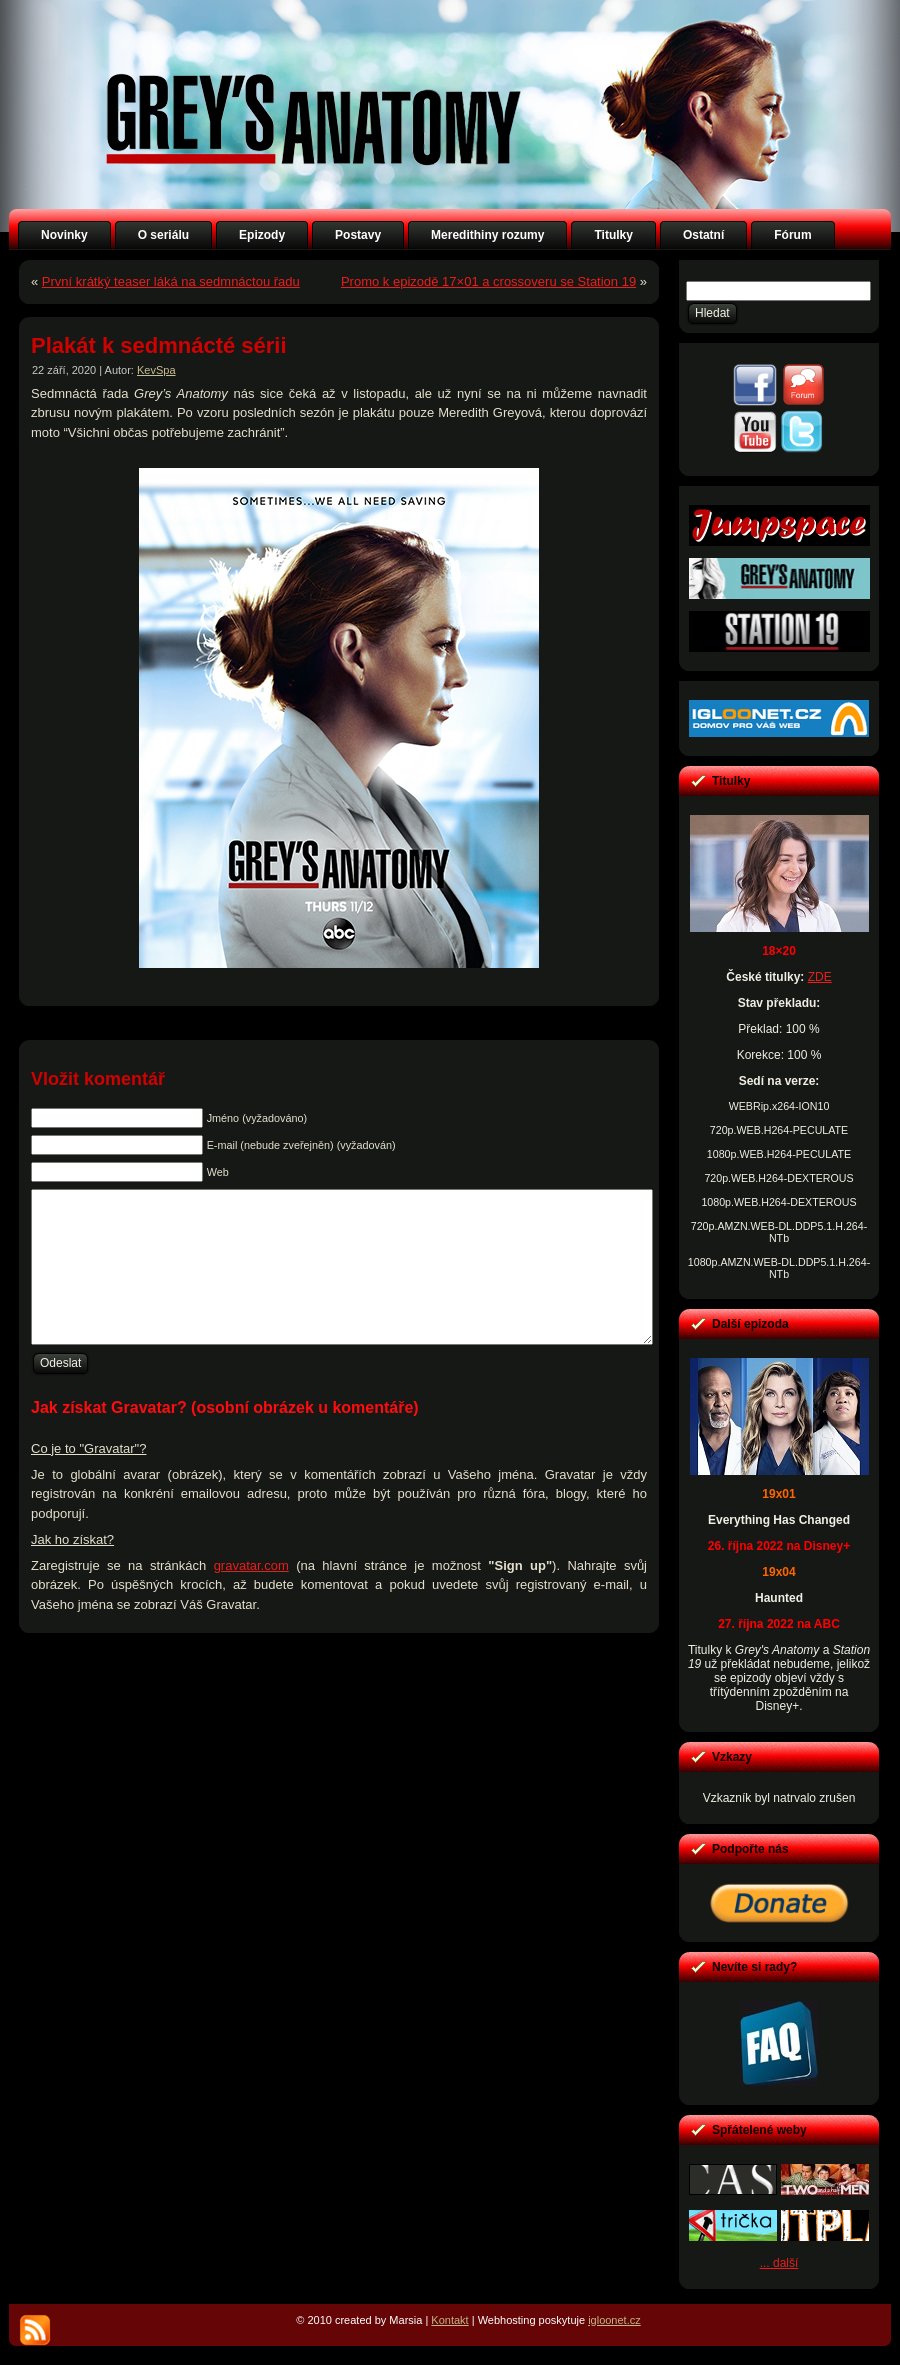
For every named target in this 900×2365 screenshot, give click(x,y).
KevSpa (156, 370)
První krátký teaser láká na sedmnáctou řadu (171, 281)
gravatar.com (251, 1595)
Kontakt (449, 2320)
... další (779, 2263)
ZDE (820, 977)
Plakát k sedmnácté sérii (159, 345)
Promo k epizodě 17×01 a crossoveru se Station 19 (488, 281)
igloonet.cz (614, 2320)
